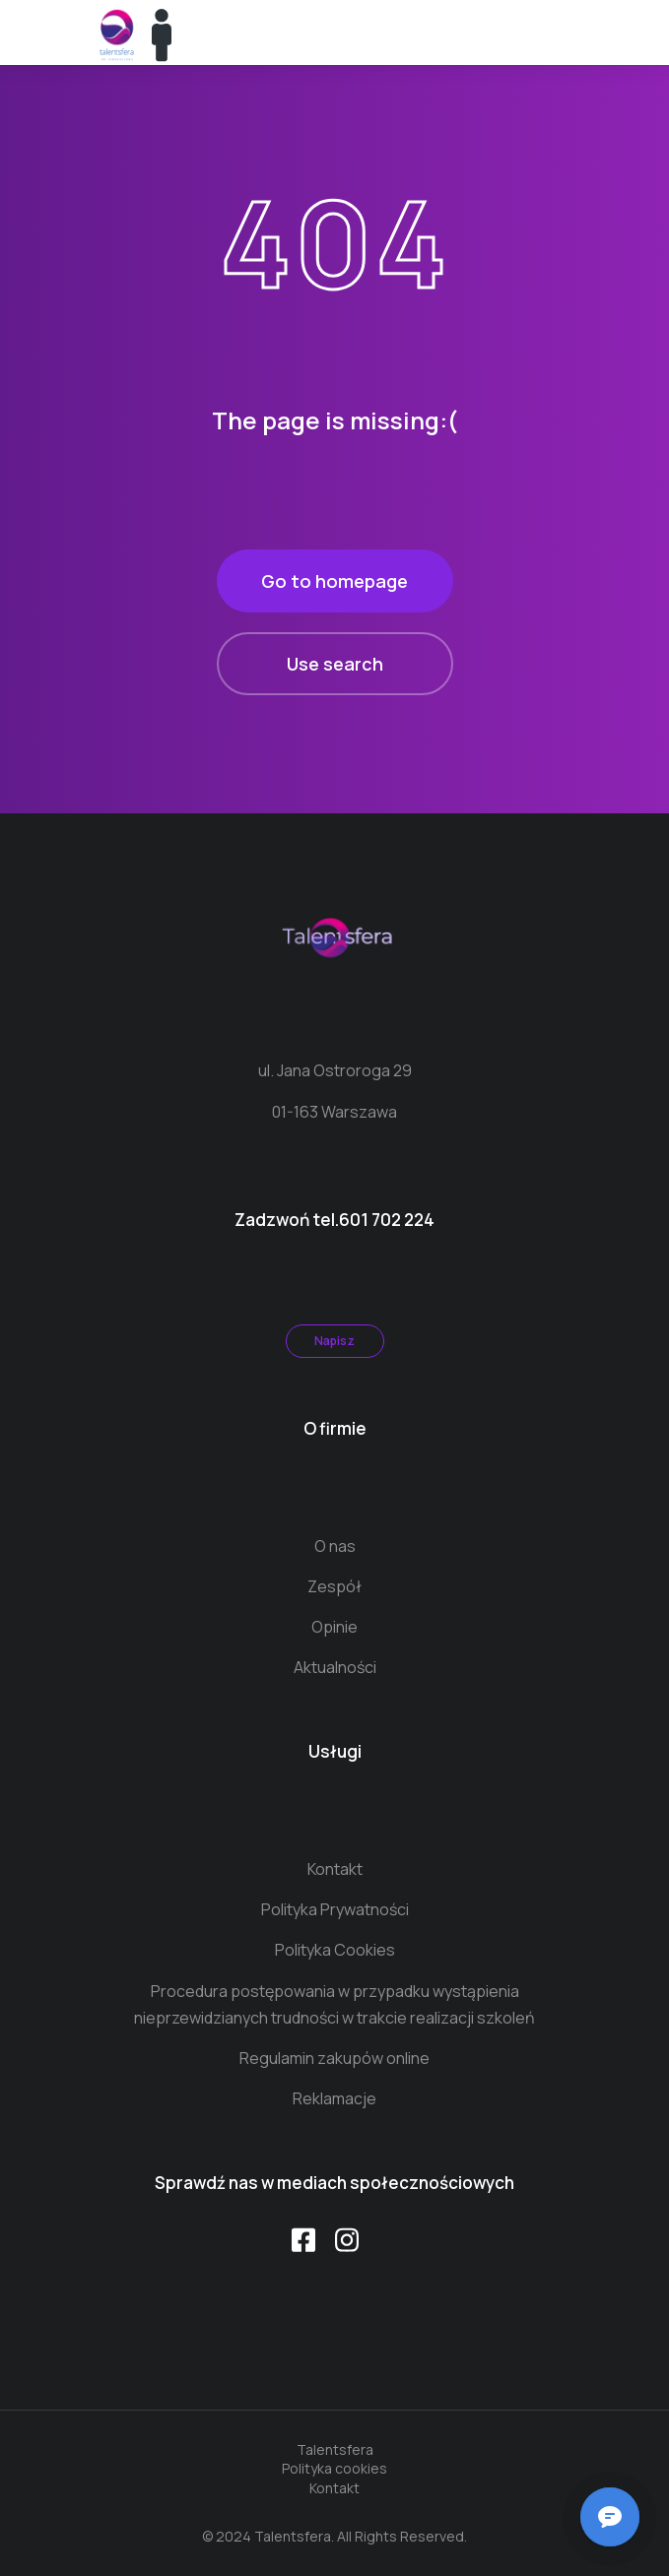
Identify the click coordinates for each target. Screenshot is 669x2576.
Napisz (334, 1340)
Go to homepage (334, 581)
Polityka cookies (334, 2468)
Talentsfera (335, 2449)
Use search (335, 664)
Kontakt (334, 2488)
